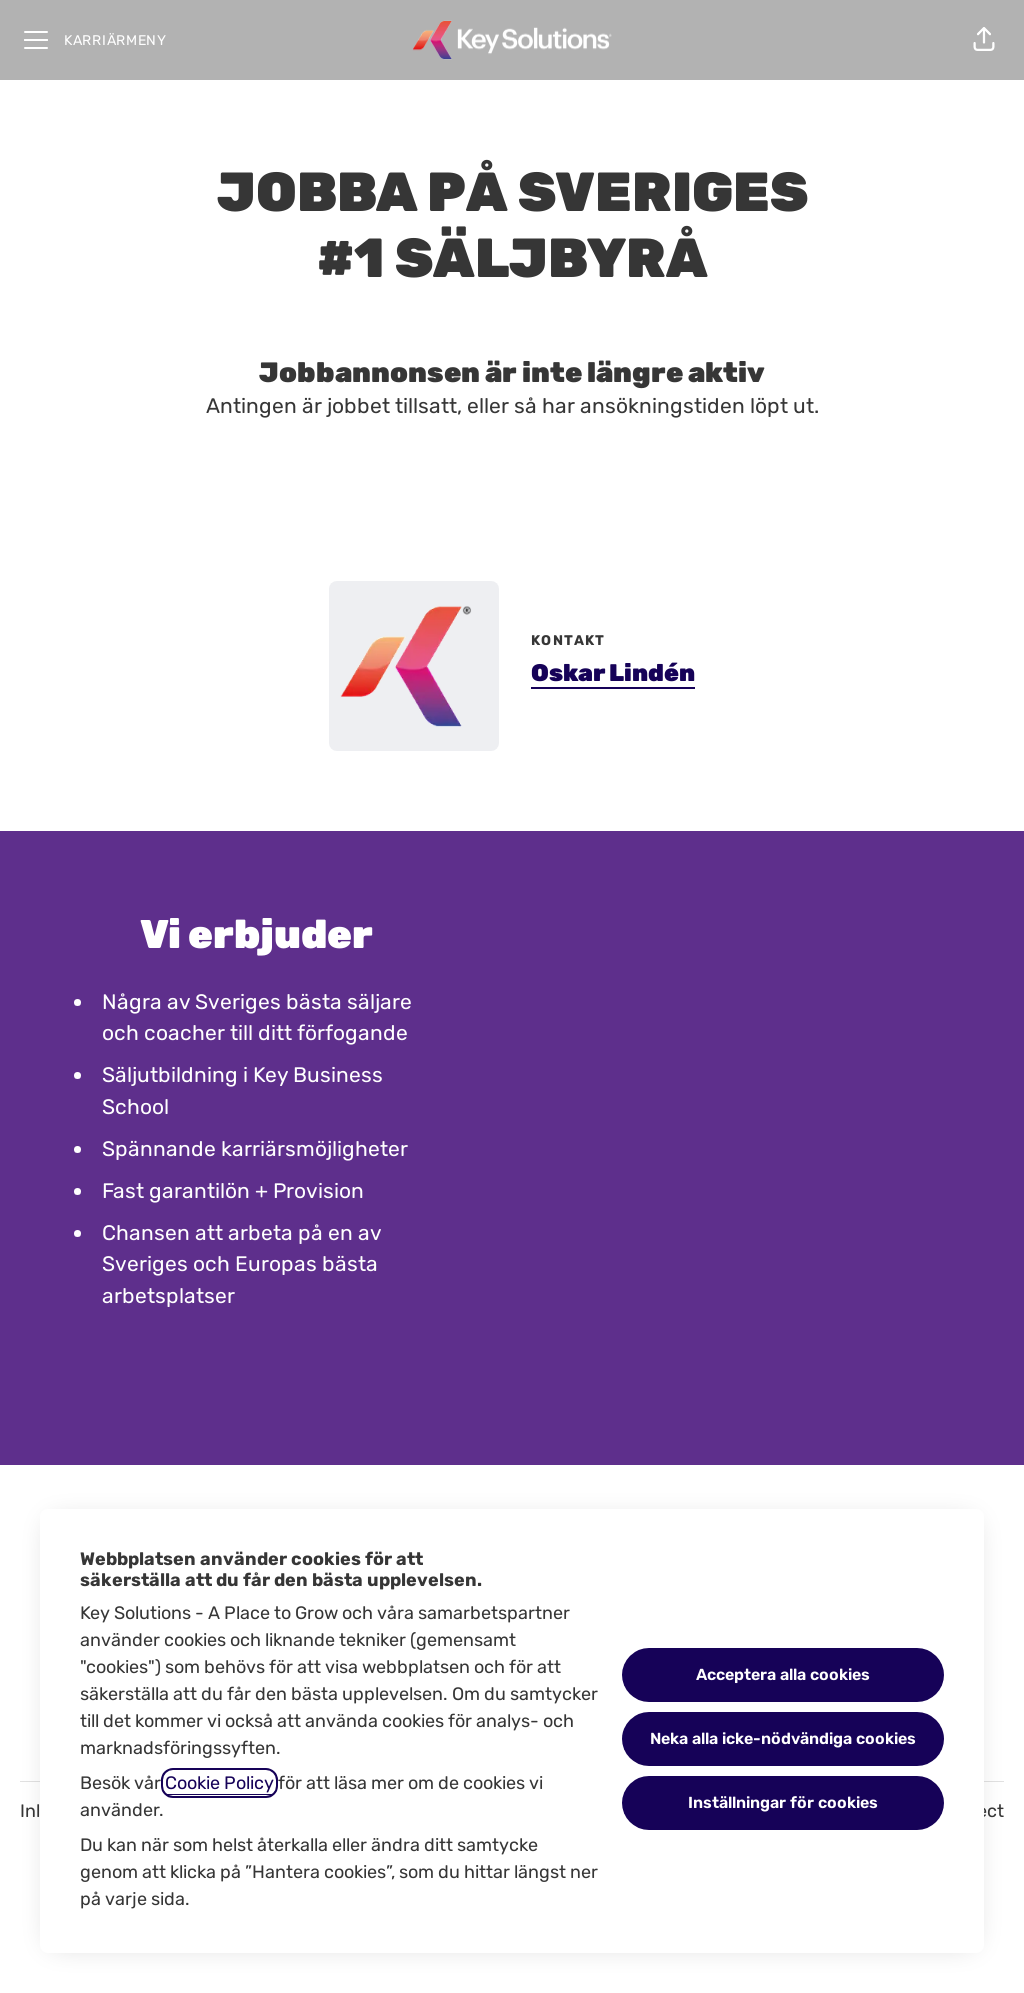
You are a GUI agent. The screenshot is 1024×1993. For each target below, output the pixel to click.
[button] (984, 40)
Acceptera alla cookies (783, 1674)
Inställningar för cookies (783, 1802)
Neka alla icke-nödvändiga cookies (783, 1738)
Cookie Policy (219, 1783)
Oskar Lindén (613, 673)
